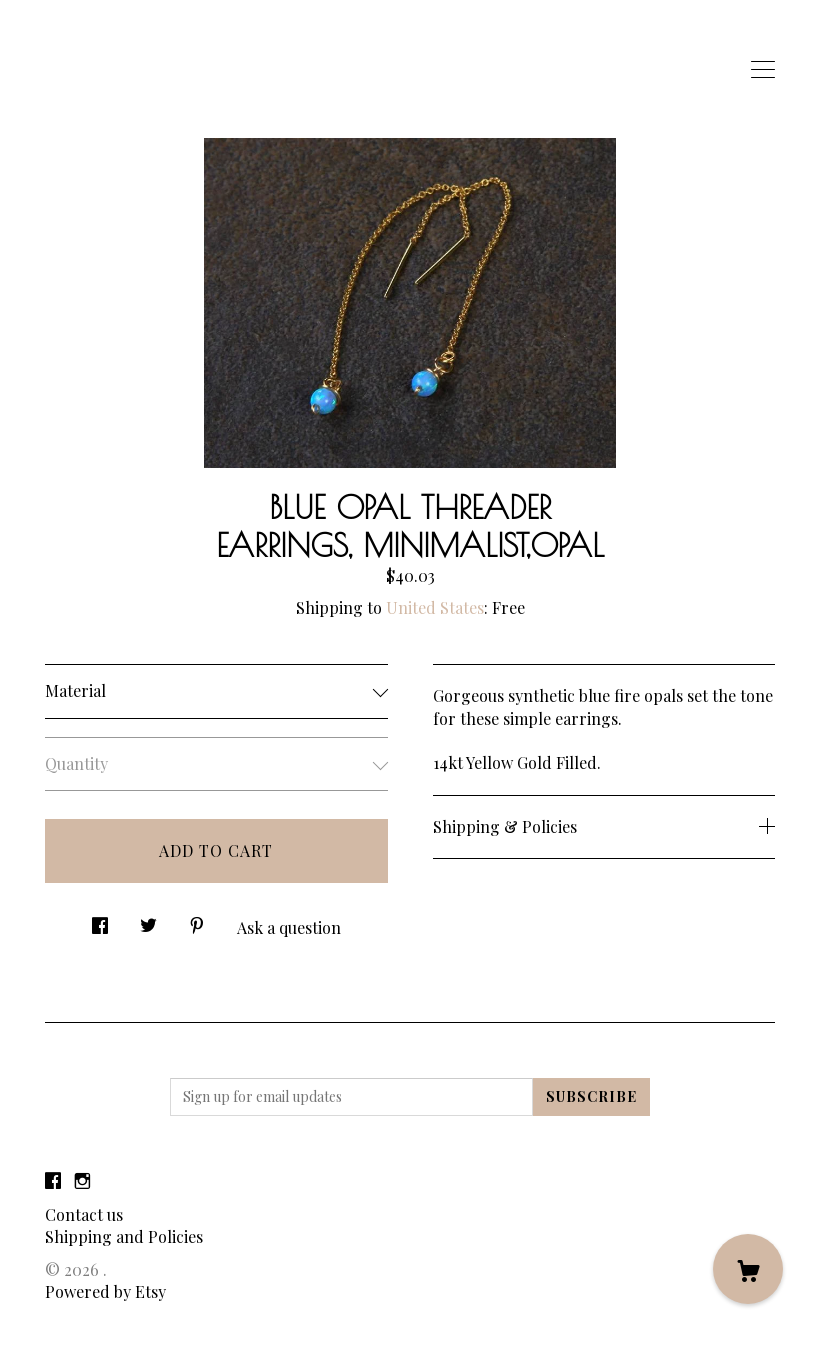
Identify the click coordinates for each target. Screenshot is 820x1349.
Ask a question (289, 927)
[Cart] (748, 1269)
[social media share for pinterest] (197, 919)
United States (435, 607)
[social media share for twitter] (148, 919)
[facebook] (53, 1180)
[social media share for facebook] (100, 919)
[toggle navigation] (763, 70)
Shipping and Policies (124, 1236)
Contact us (84, 1214)
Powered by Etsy (105, 1291)
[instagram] (82, 1180)
